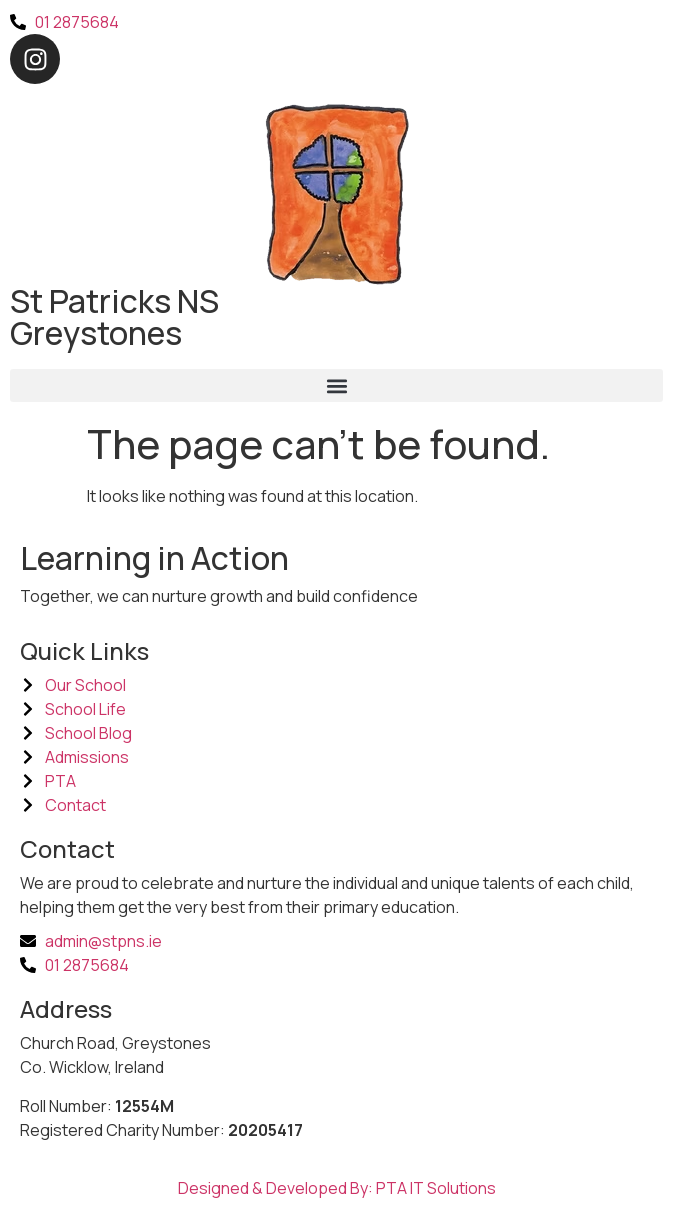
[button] (336, 385)
